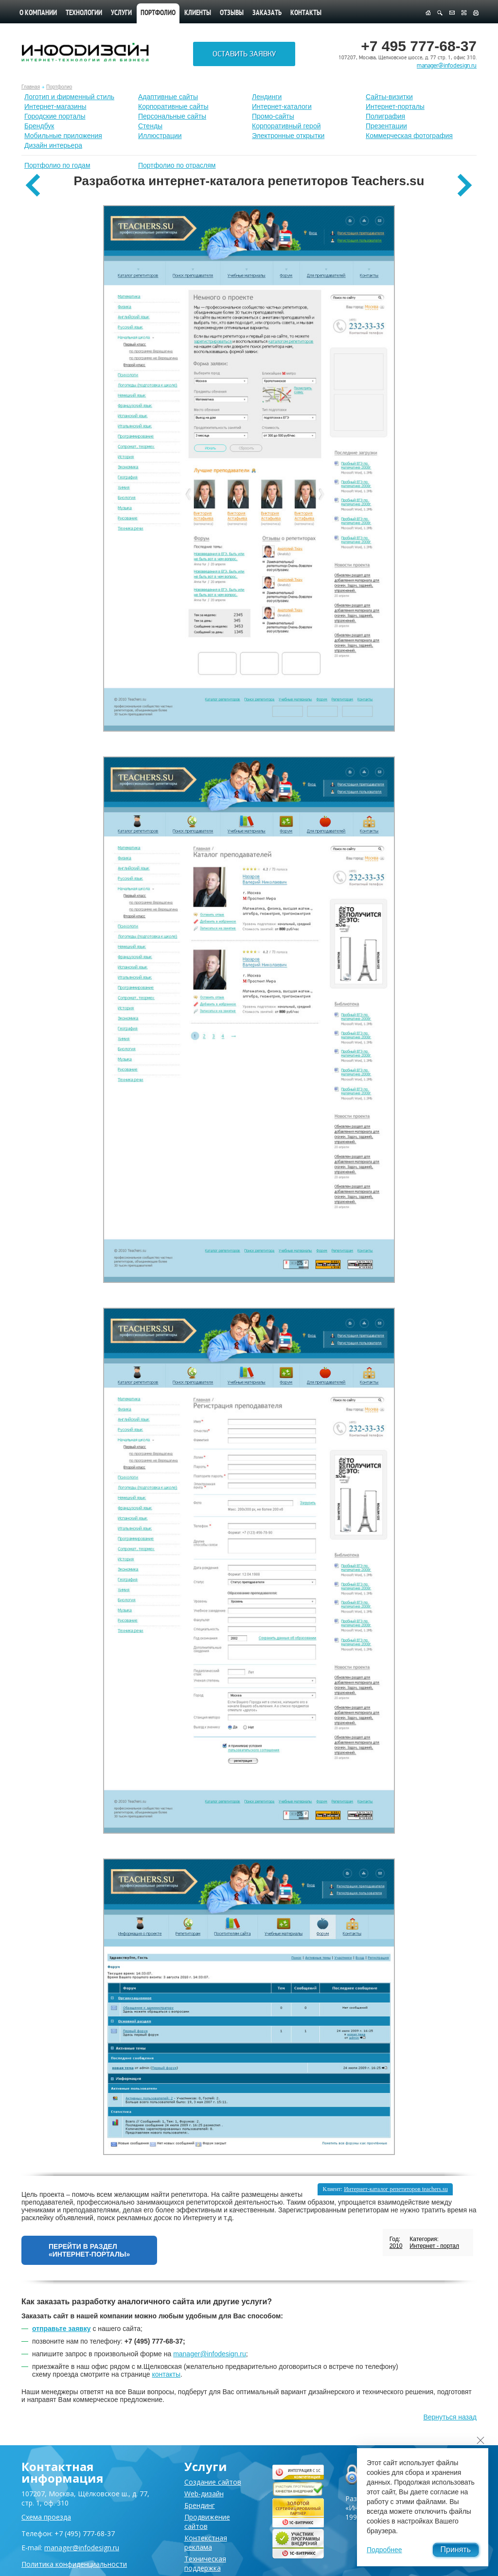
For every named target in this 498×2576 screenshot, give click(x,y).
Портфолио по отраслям (177, 165)
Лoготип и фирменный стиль (69, 97)
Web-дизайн (204, 2493)
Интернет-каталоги (282, 106)
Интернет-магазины (55, 106)
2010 (396, 2246)
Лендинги (267, 97)
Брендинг (199, 2505)
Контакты (305, 13)
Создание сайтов (212, 2482)
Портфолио (59, 86)
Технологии (84, 13)
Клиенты (197, 13)
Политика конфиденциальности (74, 2564)
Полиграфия (385, 116)
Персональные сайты (172, 116)
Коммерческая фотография (409, 136)
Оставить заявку (244, 54)
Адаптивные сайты (168, 97)
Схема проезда (46, 2517)
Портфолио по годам (57, 165)
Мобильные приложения (63, 136)
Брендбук (39, 126)
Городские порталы (55, 116)
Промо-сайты (273, 116)
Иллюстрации (160, 136)
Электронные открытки (288, 136)
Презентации (386, 126)
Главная (30, 86)
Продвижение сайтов (207, 2521)
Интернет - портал (434, 2246)
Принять (456, 2549)
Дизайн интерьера (53, 145)
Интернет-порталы (395, 106)
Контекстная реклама (205, 2542)
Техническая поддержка (205, 2563)
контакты (166, 2374)
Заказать (267, 13)
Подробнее (384, 2550)
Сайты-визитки (389, 97)
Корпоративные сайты (173, 106)
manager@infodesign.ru (447, 66)
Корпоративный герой (286, 126)
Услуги (121, 13)
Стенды (150, 126)
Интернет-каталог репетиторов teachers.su (396, 2189)
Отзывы (232, 13)
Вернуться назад (450, 2417)
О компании (38, 13)
